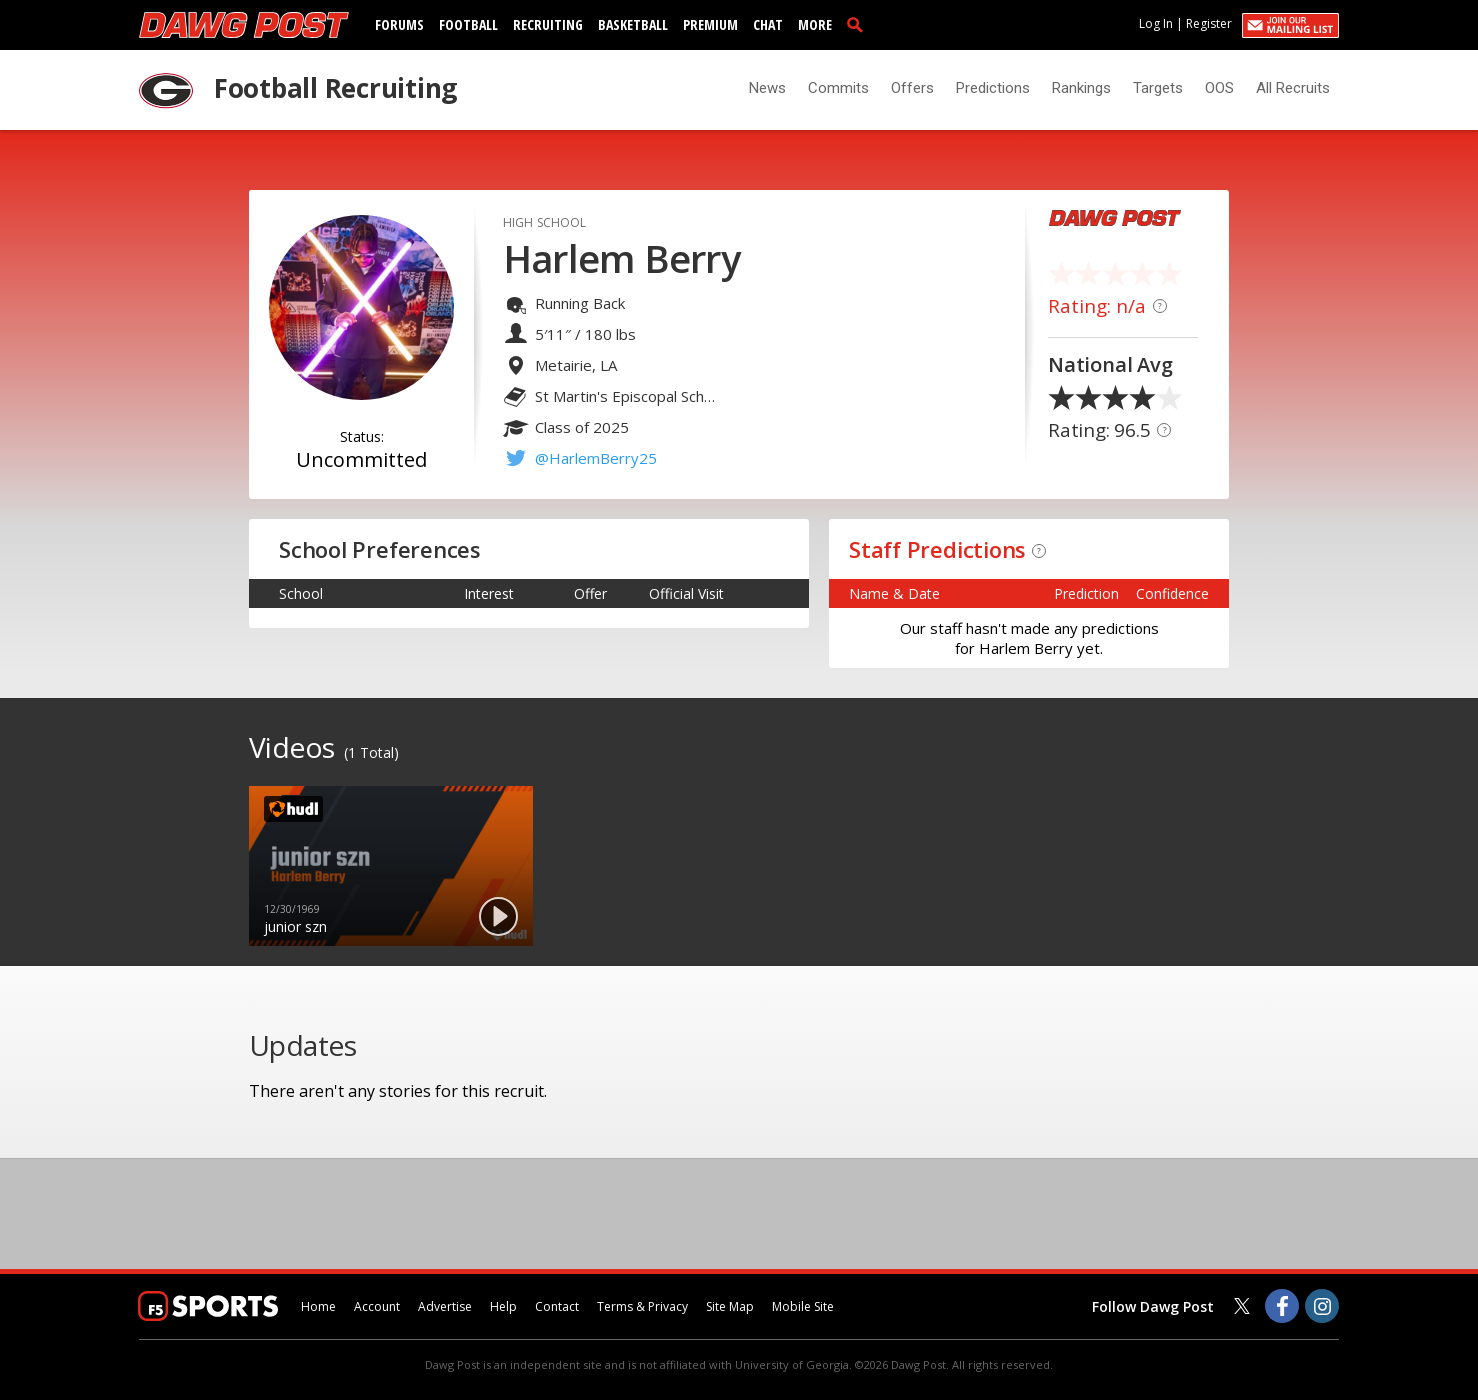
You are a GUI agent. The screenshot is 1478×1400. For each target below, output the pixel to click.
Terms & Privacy (642, 1306)
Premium (710, 24)
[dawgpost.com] (244, 25)
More (815, 24)
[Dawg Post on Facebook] (1282, 1306)
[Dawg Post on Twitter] (1242, 1306)
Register (1209, 23)
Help (503, 1306)
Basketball (633, 24)
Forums (399, 24)
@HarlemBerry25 (596, 458)
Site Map (730, 1306)
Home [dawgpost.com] (318, 1306)
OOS (1219, 88)
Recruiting (548, 24)
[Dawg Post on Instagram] (1322, 1306)
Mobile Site (803, 1306)
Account (377, 1306)
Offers (912, 88)
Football (468, 24)
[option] (391, 866)
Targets (1158, 88)
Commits (838, 88)
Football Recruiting (335, 88)
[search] (859, 24)
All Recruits (1293, 88)
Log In (1156, 23)
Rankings (1081, 88)
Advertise (445, 1306)
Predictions (993, 88)
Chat (768, 24)
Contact (557, 1306)
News (767, 88)
